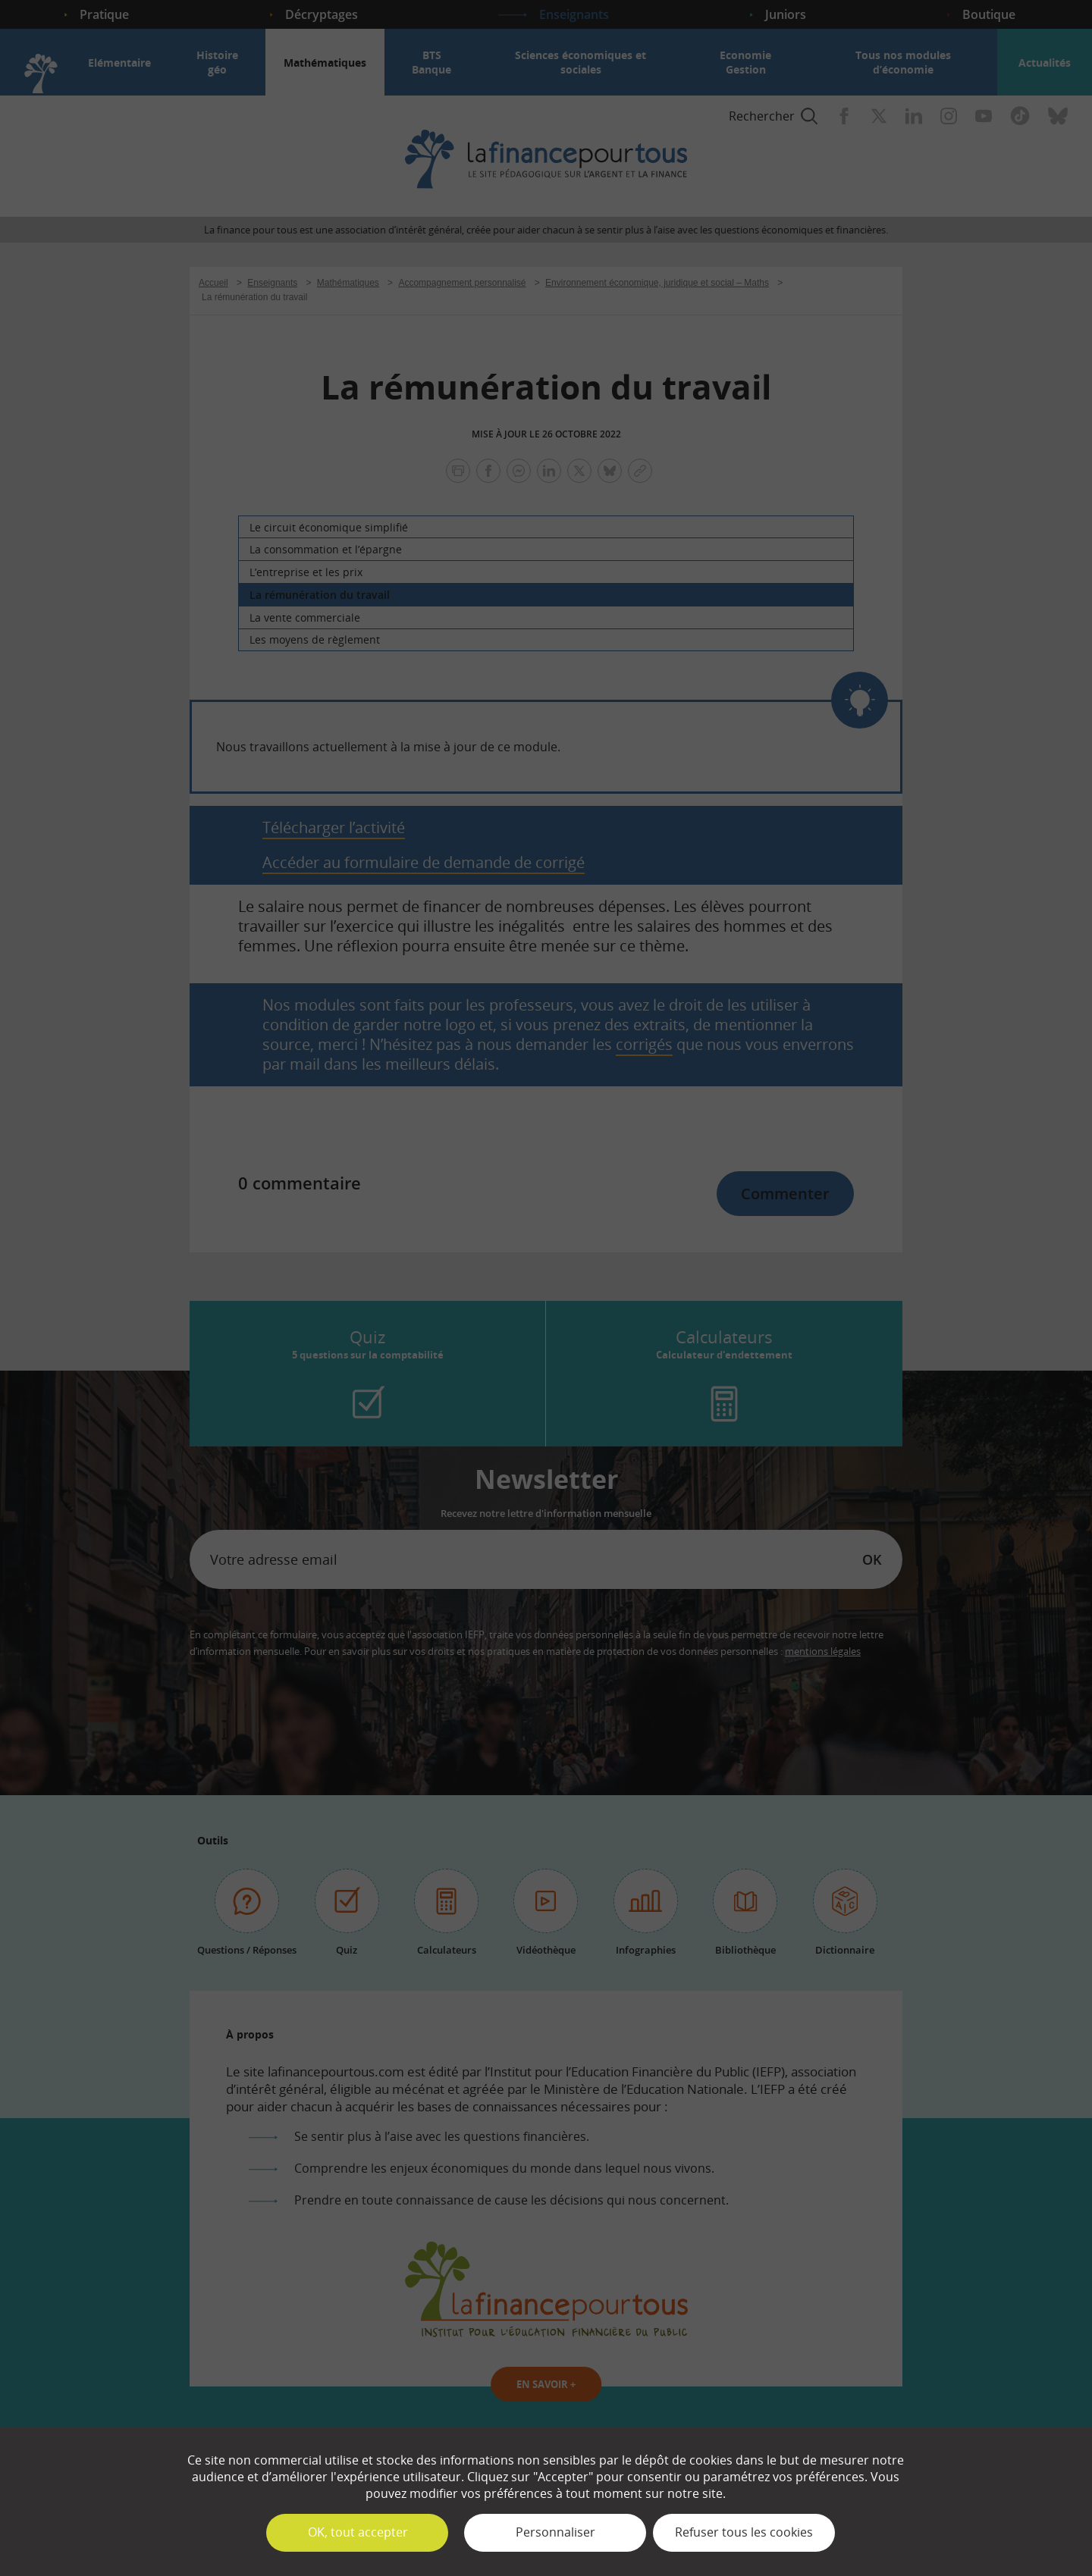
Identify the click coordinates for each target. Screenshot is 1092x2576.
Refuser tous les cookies (744, 2532)
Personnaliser (555, 2532)
